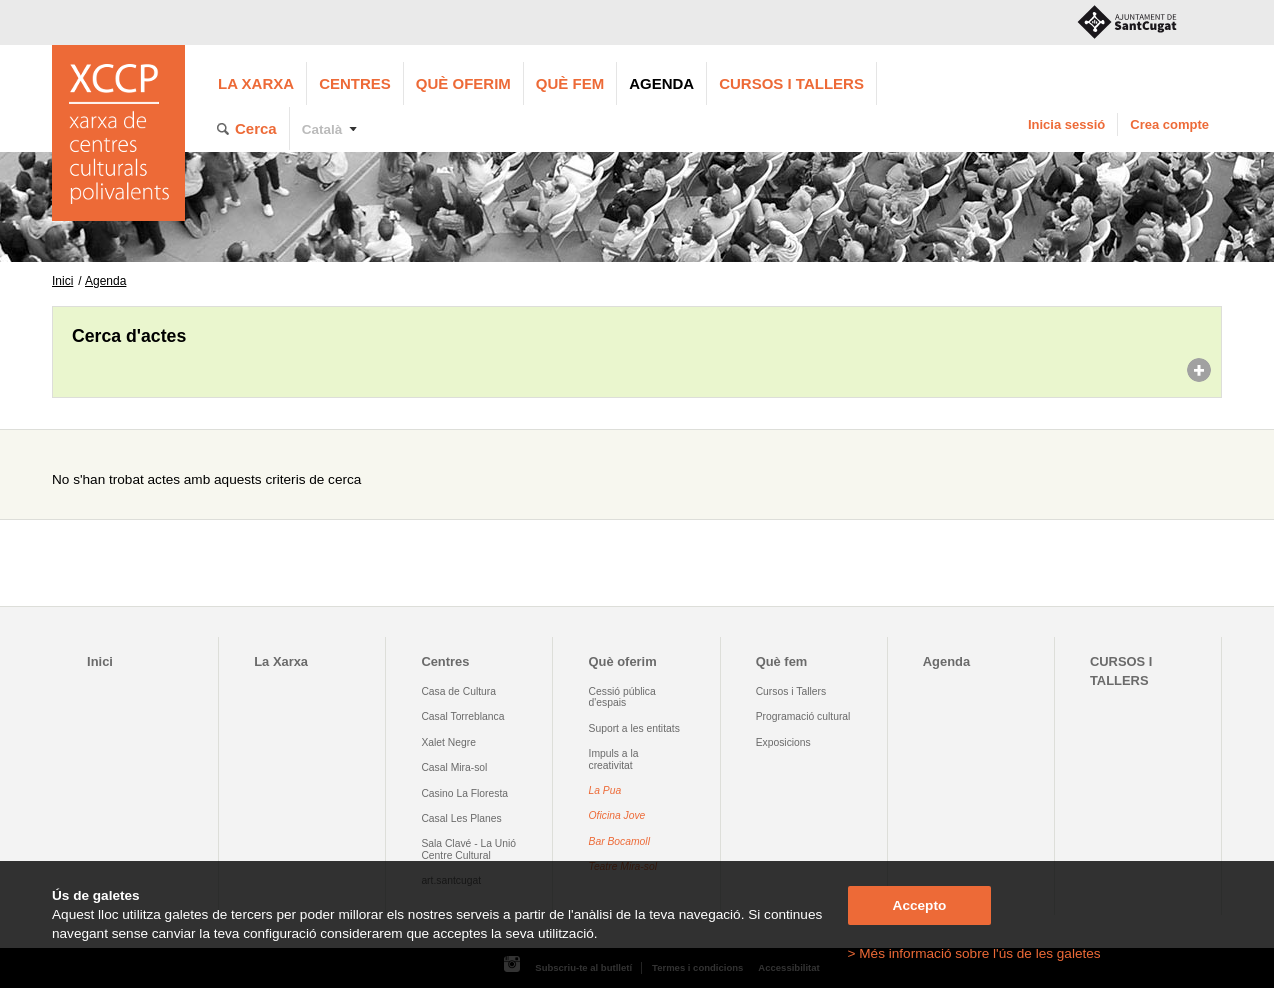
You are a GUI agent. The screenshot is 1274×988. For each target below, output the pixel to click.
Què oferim (463, 83)
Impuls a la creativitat (614, 759)
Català (322, 129)
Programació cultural (803, 716)
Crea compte (1169, 124)
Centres (355, 83)
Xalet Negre (448, 742)
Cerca (256, 128)
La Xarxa (256, 83)
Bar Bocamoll (619, 841)
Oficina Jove (617, 815)
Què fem (570, 83)
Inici (62, 281)
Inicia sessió (1066, 124)
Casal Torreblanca (462, 716)
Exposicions (783, 742)
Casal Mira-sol (454, 767)
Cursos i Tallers (791, 691)
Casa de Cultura (458, 691)
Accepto (920, 905)
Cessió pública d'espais (622, 697)
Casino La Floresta (464, 793)
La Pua (605, 790)
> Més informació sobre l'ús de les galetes (974, 953)
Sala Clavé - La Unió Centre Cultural (468, 849)
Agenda (661, 83)
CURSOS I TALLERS (791, 83)
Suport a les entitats (634, 728)
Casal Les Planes (461, 818)
